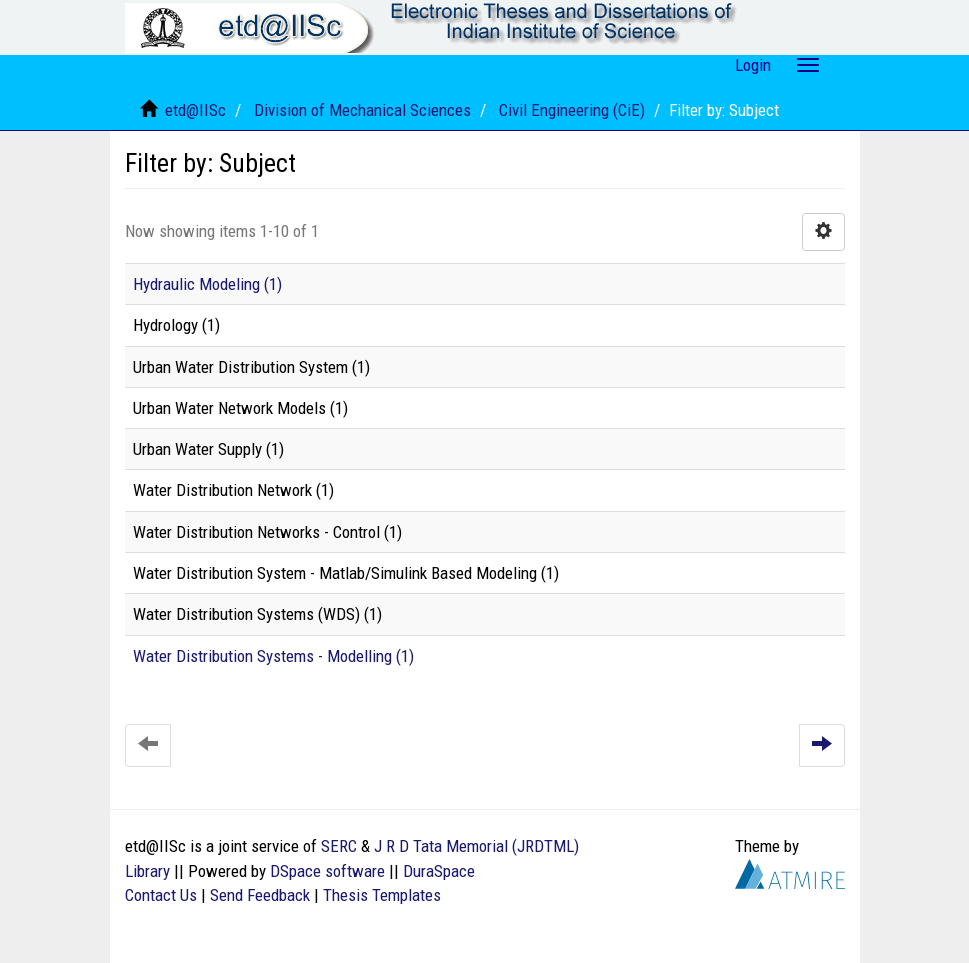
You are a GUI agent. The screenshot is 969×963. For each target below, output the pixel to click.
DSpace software (327, 871)
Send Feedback (260, 895)
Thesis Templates (382, 895)
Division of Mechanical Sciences (362, 110)
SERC (339, 846)
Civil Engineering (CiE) (572, 110)
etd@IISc (195, 110)
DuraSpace (439, 871)
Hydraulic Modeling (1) (207, 284)
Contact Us (161, 895)
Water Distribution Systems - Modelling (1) (273, 656)
